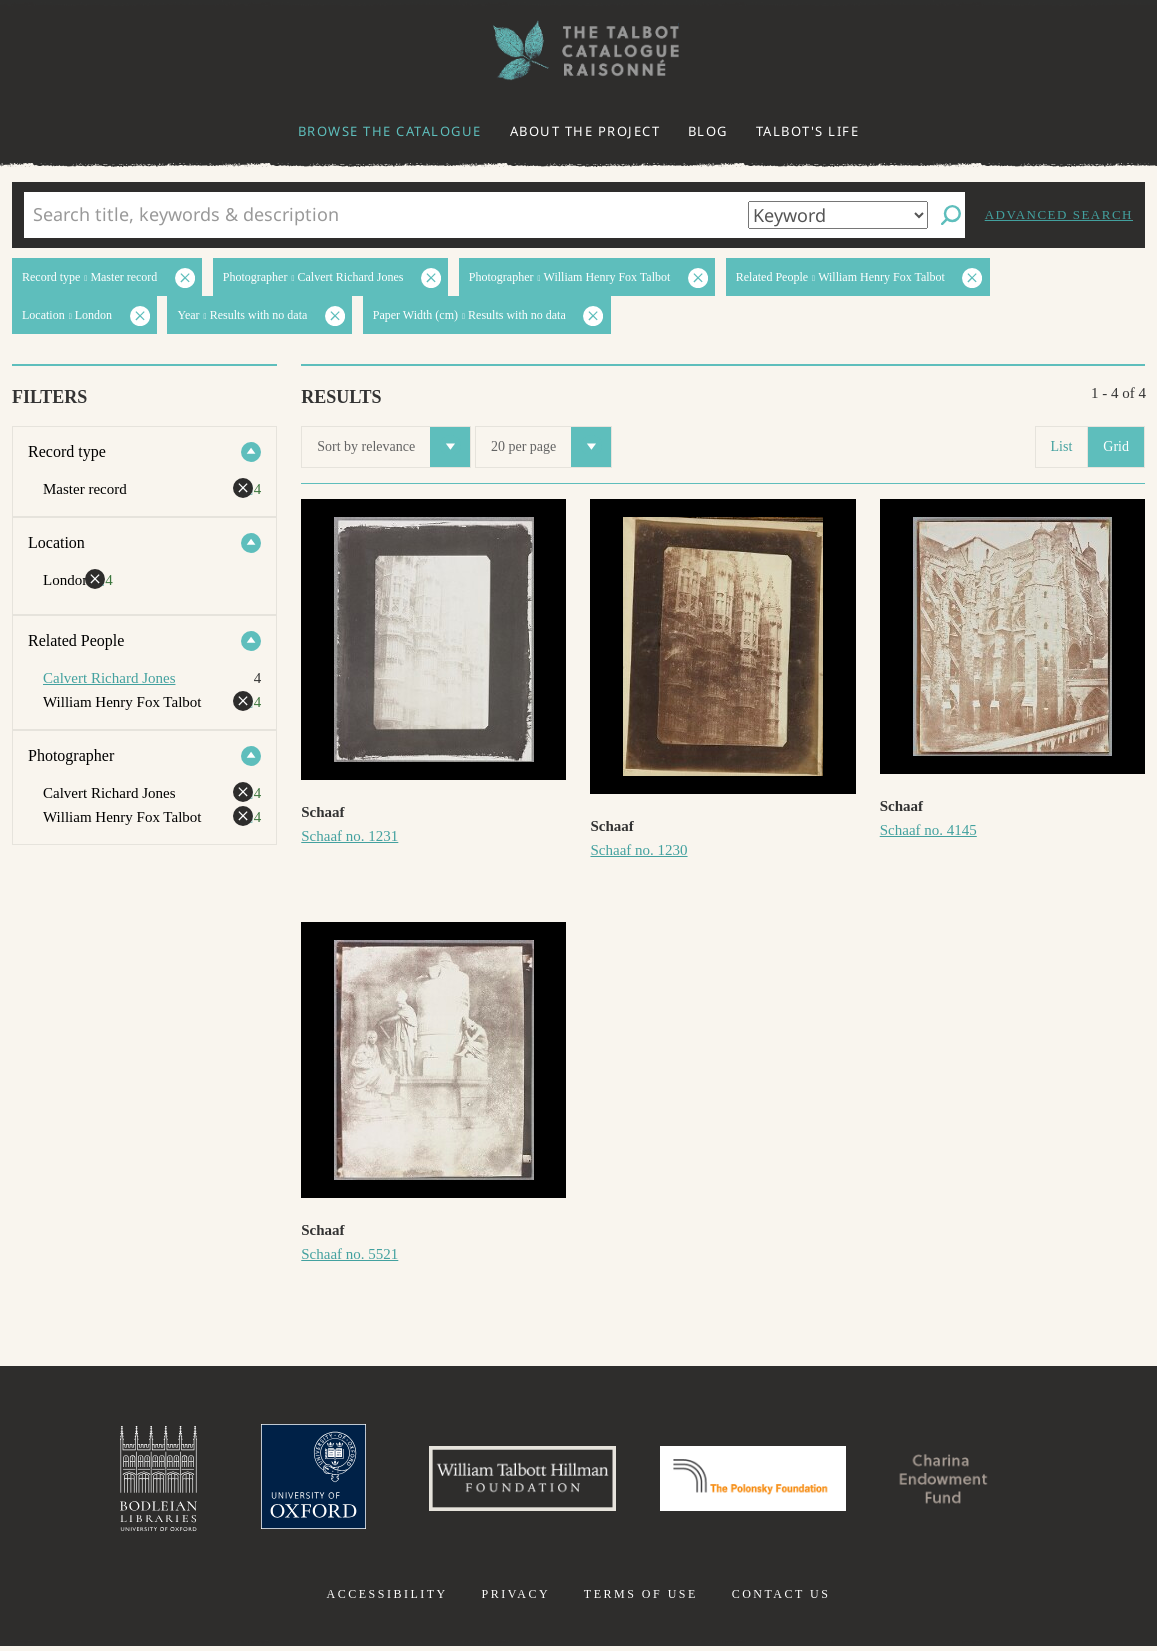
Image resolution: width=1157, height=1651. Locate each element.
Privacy (515, 1599)
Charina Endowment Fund (961, 1481)
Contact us (781, 1599)
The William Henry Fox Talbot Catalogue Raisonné (579, 50)
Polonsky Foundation (757, 1481)
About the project (585, 131)
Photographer (71, 755)
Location (56, 542)
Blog (708, 131)
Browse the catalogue (390, 131)
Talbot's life (808, 131)
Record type (67, 451)
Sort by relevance (393, 447)
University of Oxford (295, 1481)
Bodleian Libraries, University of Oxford (136, 1481)
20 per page (551, 447)
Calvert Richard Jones (109, 678)
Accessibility (387, 1599)
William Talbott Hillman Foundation (514, 1481)
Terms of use (641, 1599)
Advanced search (1059, 214)
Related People (76, 640)
